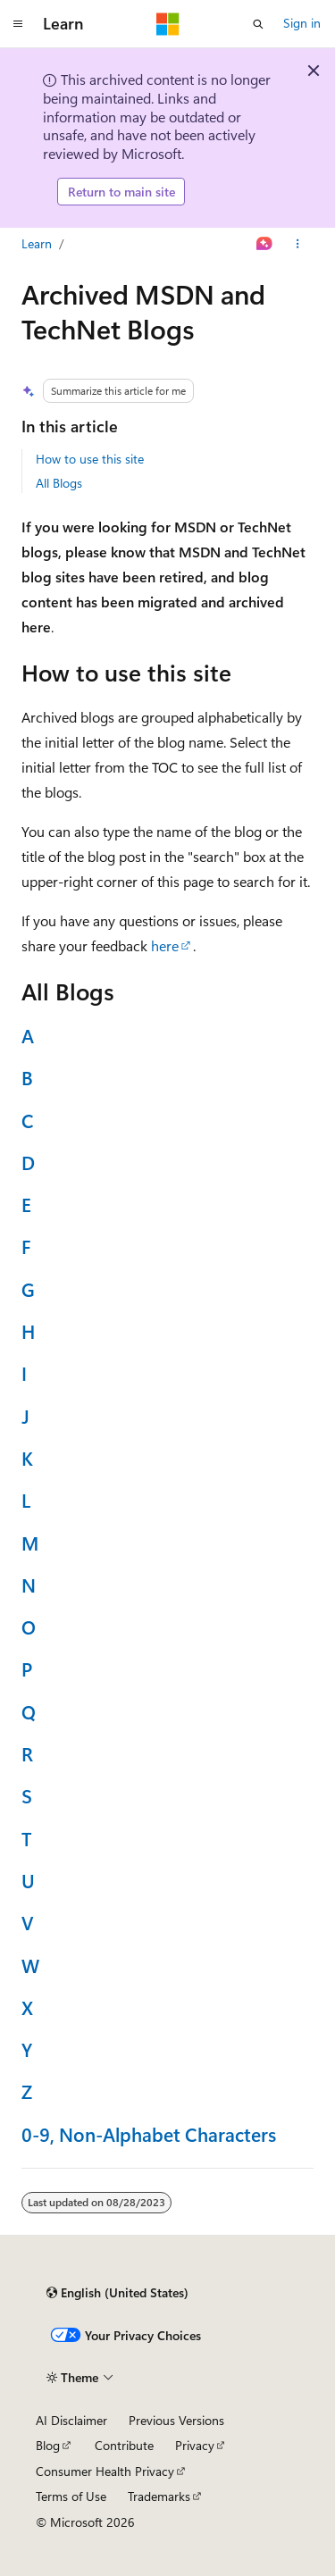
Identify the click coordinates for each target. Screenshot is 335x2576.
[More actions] (298, 244)
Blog (48, 2445)
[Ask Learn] (264, 244)
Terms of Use (71, 2496)
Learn (36, 243)
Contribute (124, 2445)
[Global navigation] (18, 24)
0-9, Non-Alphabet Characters (148, 2133)
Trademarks (159, 2496)
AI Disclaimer (71, 2420)
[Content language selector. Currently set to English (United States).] (117, 2293)
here (165, 945)
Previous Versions (176, 2420)
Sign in (302, 22)
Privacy (194, 2445)
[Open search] (258, 24)
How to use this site (90, 458)
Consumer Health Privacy (105, 2471)
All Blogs (59, 482)
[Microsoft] (168, 24)
